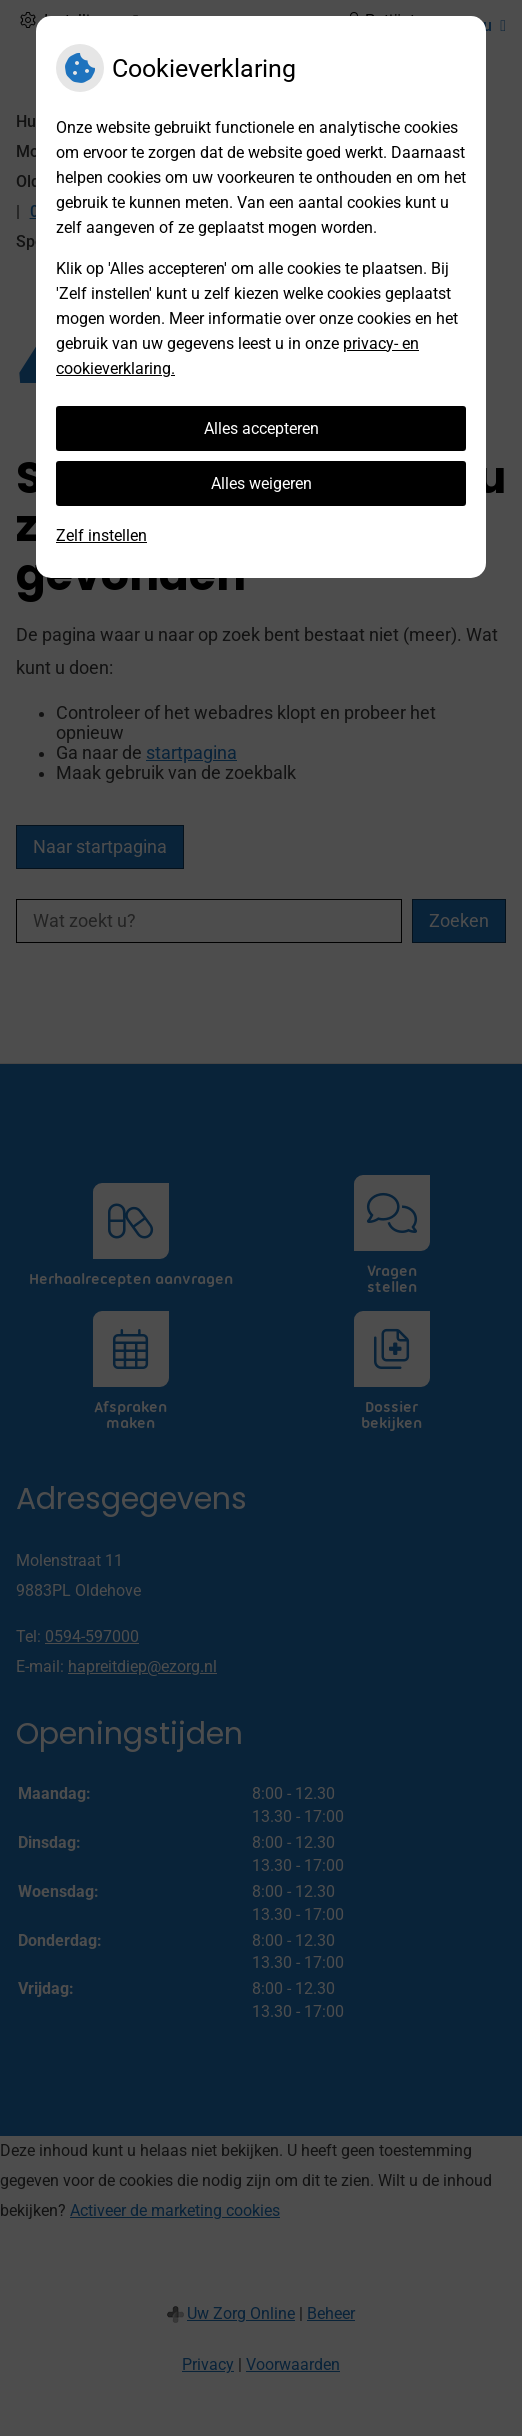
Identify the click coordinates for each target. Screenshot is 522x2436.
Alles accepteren (261, 428)
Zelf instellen (101, 535)
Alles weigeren (261, 483)
